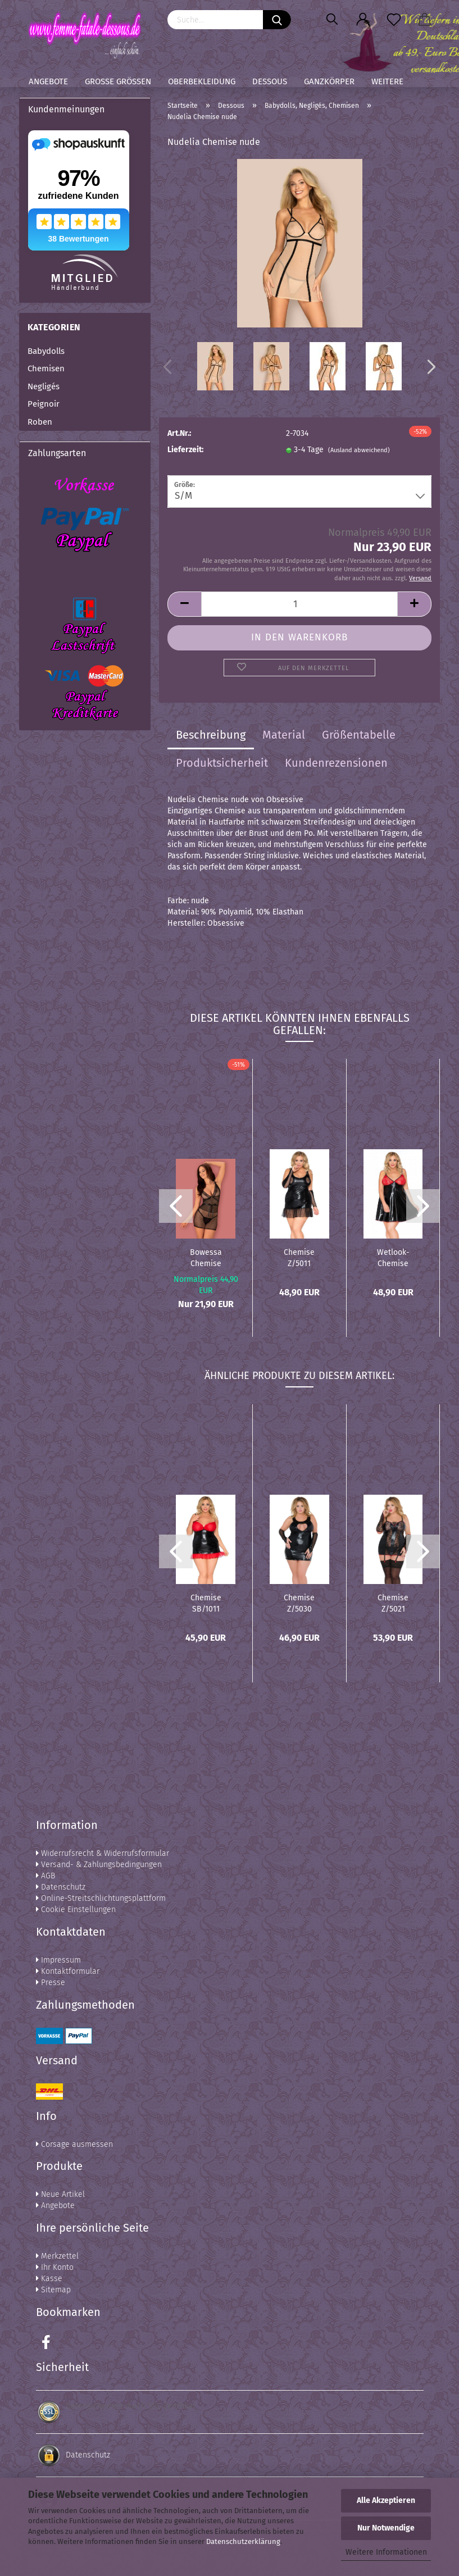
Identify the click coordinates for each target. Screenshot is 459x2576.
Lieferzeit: (185, 449)
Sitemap (53, 2290)
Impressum (58, 1960)
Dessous (269, 81)
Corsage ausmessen (74, 2144)
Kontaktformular (67, 1971)
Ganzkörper (329, 81)
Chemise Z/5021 (393, 1602)
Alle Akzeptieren (386, 2500)
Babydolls (46, 351)
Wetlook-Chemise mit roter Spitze (393, 1257)
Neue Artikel (60, 2194)
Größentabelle (359, 734)
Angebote (48, 81)
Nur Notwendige (386, 2528)
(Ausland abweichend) (359, 450)
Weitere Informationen (386, 2552)
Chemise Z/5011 (299, 1257)
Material (283, 734)
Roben (40, 422)
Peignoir (44, 404)
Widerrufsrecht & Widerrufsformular (102, 1853)
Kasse (49, 2278)
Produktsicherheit (222, 763)
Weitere (387, 81)
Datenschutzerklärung (243, 2541)
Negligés (44, 386)
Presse (50, 1982)
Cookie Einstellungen (76, 1909)
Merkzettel (57, 2256)
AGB (45, 1876)
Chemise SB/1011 (205, 1602)
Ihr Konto (55, 2267)
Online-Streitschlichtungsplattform (101, 1898)
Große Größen (118, 81)
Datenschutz (60, 1887)
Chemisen (46, 368)
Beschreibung (211, 734)
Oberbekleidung (201, 81)
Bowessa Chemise (206, 1257)
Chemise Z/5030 (299, 1602)
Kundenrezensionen (336, 763)
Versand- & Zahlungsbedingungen (99, 1864)
